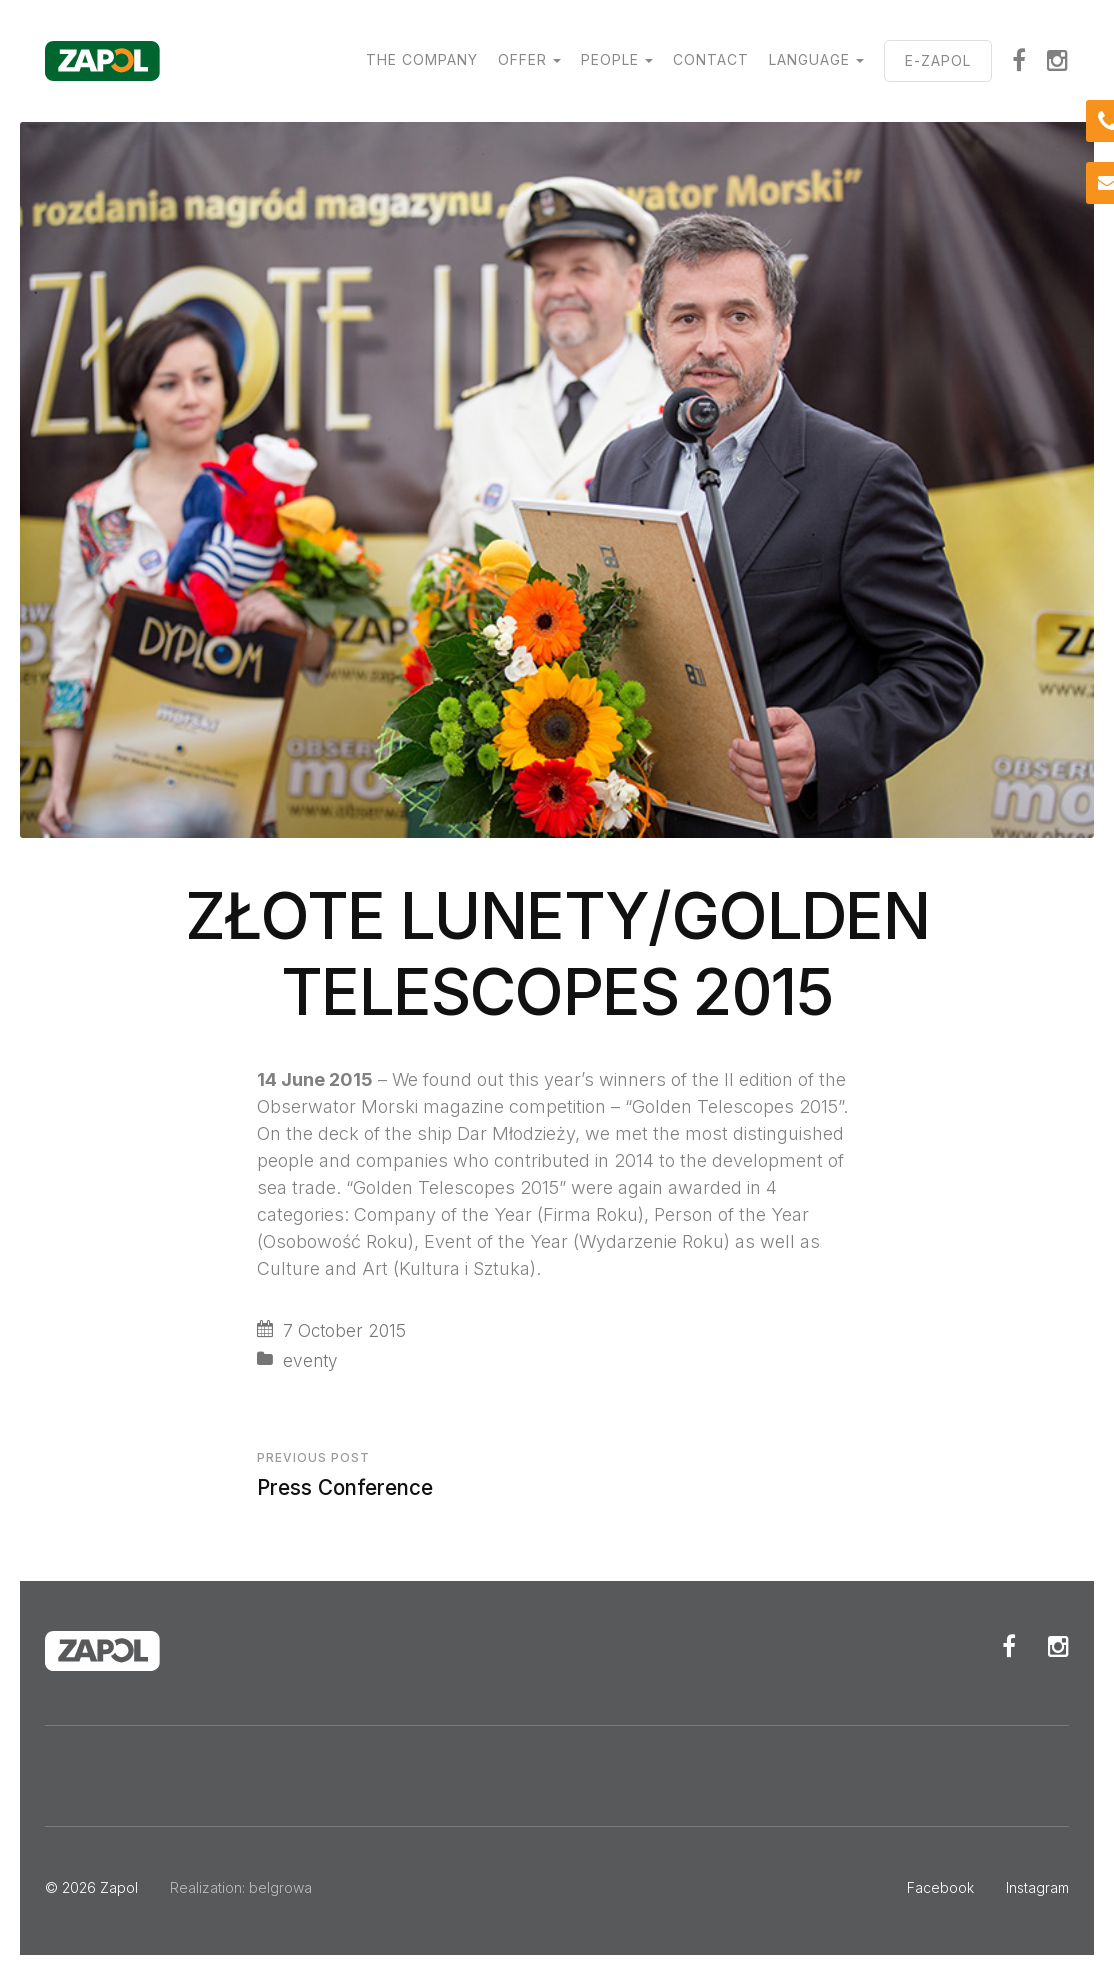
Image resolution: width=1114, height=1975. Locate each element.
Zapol (119, 1887)
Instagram (1058, 60)
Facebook (1019, 60)
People (610, 59)
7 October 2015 (344, 1330)
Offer (522, 59)
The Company (422, 59)
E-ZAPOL (938, 60)
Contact (711, 59)
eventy (310, 1360)
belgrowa (280, 1887)
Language (809, 59)
